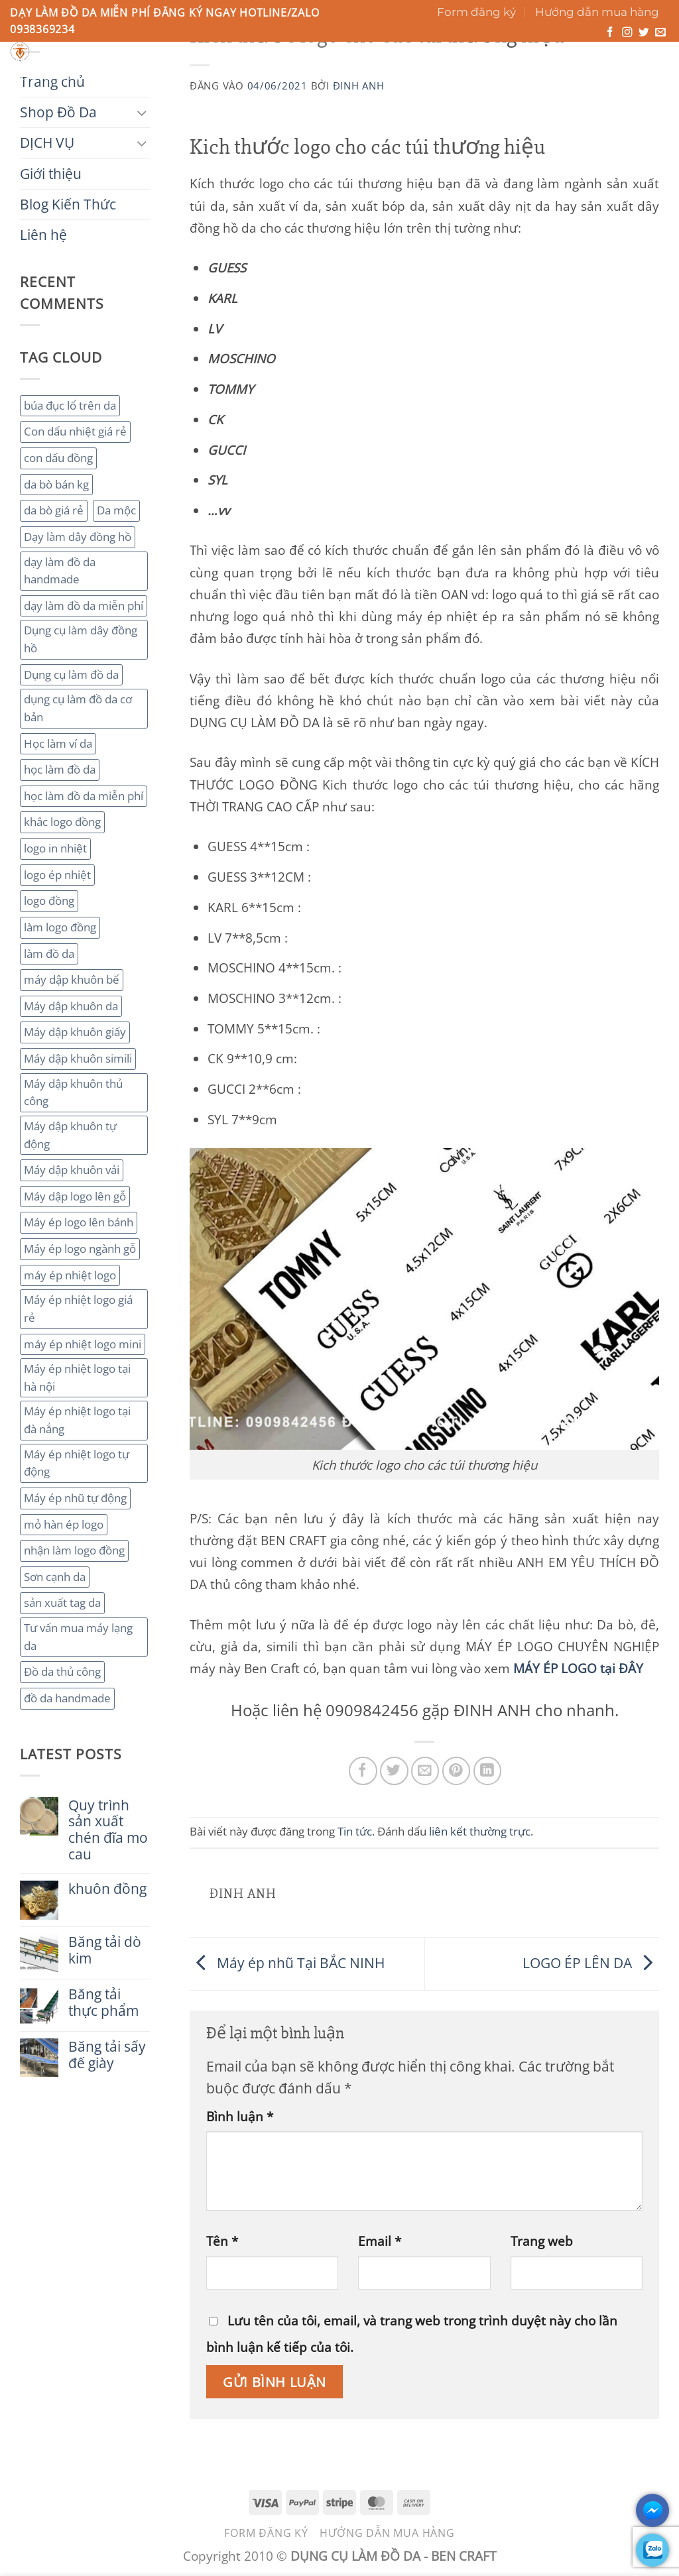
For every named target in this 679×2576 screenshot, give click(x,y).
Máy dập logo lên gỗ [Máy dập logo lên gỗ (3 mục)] (75, 1196)
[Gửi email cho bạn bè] (425, 1771)
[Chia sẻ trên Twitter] (394, 1771)
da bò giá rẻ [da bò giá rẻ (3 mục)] (54, 510)
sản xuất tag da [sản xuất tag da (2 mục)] (62, 1602)
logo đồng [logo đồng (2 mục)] (49, 900)
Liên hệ (462, 76)
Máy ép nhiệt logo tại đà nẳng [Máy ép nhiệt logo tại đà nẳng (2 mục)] (77, 1419)
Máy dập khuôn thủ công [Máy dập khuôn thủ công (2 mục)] (73, 1092)
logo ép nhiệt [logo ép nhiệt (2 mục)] (57, 874)
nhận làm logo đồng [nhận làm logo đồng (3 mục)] (74, 1550)
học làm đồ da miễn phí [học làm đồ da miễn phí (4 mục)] (83, 795)
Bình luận (239, 2116)
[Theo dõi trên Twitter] (644, 32)
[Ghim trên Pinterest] (456, 1771)
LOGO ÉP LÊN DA (591, 1962)
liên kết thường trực (479, 1831)
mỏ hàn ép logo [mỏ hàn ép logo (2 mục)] (63, 1524)
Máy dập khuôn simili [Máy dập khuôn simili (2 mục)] (78, 1058)
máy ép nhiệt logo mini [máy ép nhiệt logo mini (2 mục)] (82, 1344)
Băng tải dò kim (104, 1950)
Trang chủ (45, 76)
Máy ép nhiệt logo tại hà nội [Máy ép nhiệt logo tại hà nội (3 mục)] (77, 1377)
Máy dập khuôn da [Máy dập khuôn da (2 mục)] (71, 1006)
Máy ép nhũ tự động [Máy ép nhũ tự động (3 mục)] (75, 1497)
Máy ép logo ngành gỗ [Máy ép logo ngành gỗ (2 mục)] (80, 1248)
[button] (610, 64)
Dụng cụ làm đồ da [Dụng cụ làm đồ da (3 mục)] (71, 674)
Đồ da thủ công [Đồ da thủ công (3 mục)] (62, 1671)
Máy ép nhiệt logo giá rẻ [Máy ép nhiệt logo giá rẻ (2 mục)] (78, 1308)
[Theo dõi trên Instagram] (627, 32)
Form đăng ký (476, 12)
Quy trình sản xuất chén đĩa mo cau (108, 1830)
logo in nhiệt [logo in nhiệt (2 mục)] (55, 848)
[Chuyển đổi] (142, 112)
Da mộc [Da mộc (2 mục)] (116, 510)
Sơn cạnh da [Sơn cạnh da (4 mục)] (55, 1576)
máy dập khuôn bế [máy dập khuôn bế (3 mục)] (71, 979)
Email (379, 2241)
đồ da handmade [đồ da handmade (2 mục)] (67, 1698)
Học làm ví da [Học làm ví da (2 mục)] (58, 743)
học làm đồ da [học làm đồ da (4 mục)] (59, 769)
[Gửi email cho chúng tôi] (660, 32)
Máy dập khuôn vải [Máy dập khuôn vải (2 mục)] (71, 1169)
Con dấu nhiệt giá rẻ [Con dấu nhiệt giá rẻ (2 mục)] (75, 431)
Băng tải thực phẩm (103, 2002)
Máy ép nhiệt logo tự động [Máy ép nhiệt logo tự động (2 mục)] (76, 1463)
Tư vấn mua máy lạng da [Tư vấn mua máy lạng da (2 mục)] (78, 1636)
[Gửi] (458, 56)
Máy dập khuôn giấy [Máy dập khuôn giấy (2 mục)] (75, 1031)
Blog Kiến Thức (379, 76)
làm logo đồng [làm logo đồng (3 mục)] (60, 927)
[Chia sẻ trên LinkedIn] (487, 1771)
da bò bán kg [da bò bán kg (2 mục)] (56, 484)
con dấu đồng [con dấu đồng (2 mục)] (58, 457)
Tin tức (355, 1831)
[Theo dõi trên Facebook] (610, 32)
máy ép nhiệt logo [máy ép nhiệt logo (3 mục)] (70, 1275)
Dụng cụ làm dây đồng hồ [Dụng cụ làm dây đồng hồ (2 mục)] (80, 639)
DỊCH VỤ (215, 76)
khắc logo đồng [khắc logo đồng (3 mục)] (62, 821)
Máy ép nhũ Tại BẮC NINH (289, 1962)
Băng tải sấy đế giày (107, 2055)
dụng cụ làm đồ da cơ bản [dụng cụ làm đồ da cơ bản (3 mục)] (78, 708)
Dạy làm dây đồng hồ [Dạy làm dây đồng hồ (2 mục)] (77, 536)
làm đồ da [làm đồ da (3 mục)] (49, 953)
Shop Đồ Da (133, 76)
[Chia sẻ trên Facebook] (363, 1771)
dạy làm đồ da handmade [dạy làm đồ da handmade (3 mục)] (59, 570)
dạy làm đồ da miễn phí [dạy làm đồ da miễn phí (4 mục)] (83, 605)
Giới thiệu (286, 76)
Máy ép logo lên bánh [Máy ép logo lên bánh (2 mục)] (78, 1222)
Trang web (542, 2241)
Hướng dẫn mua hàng (597, 12)
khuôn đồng (107, 1889)
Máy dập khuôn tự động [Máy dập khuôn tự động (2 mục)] (70, 1134)
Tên (222, 2241)
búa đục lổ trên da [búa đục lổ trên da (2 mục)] (70, 405)
